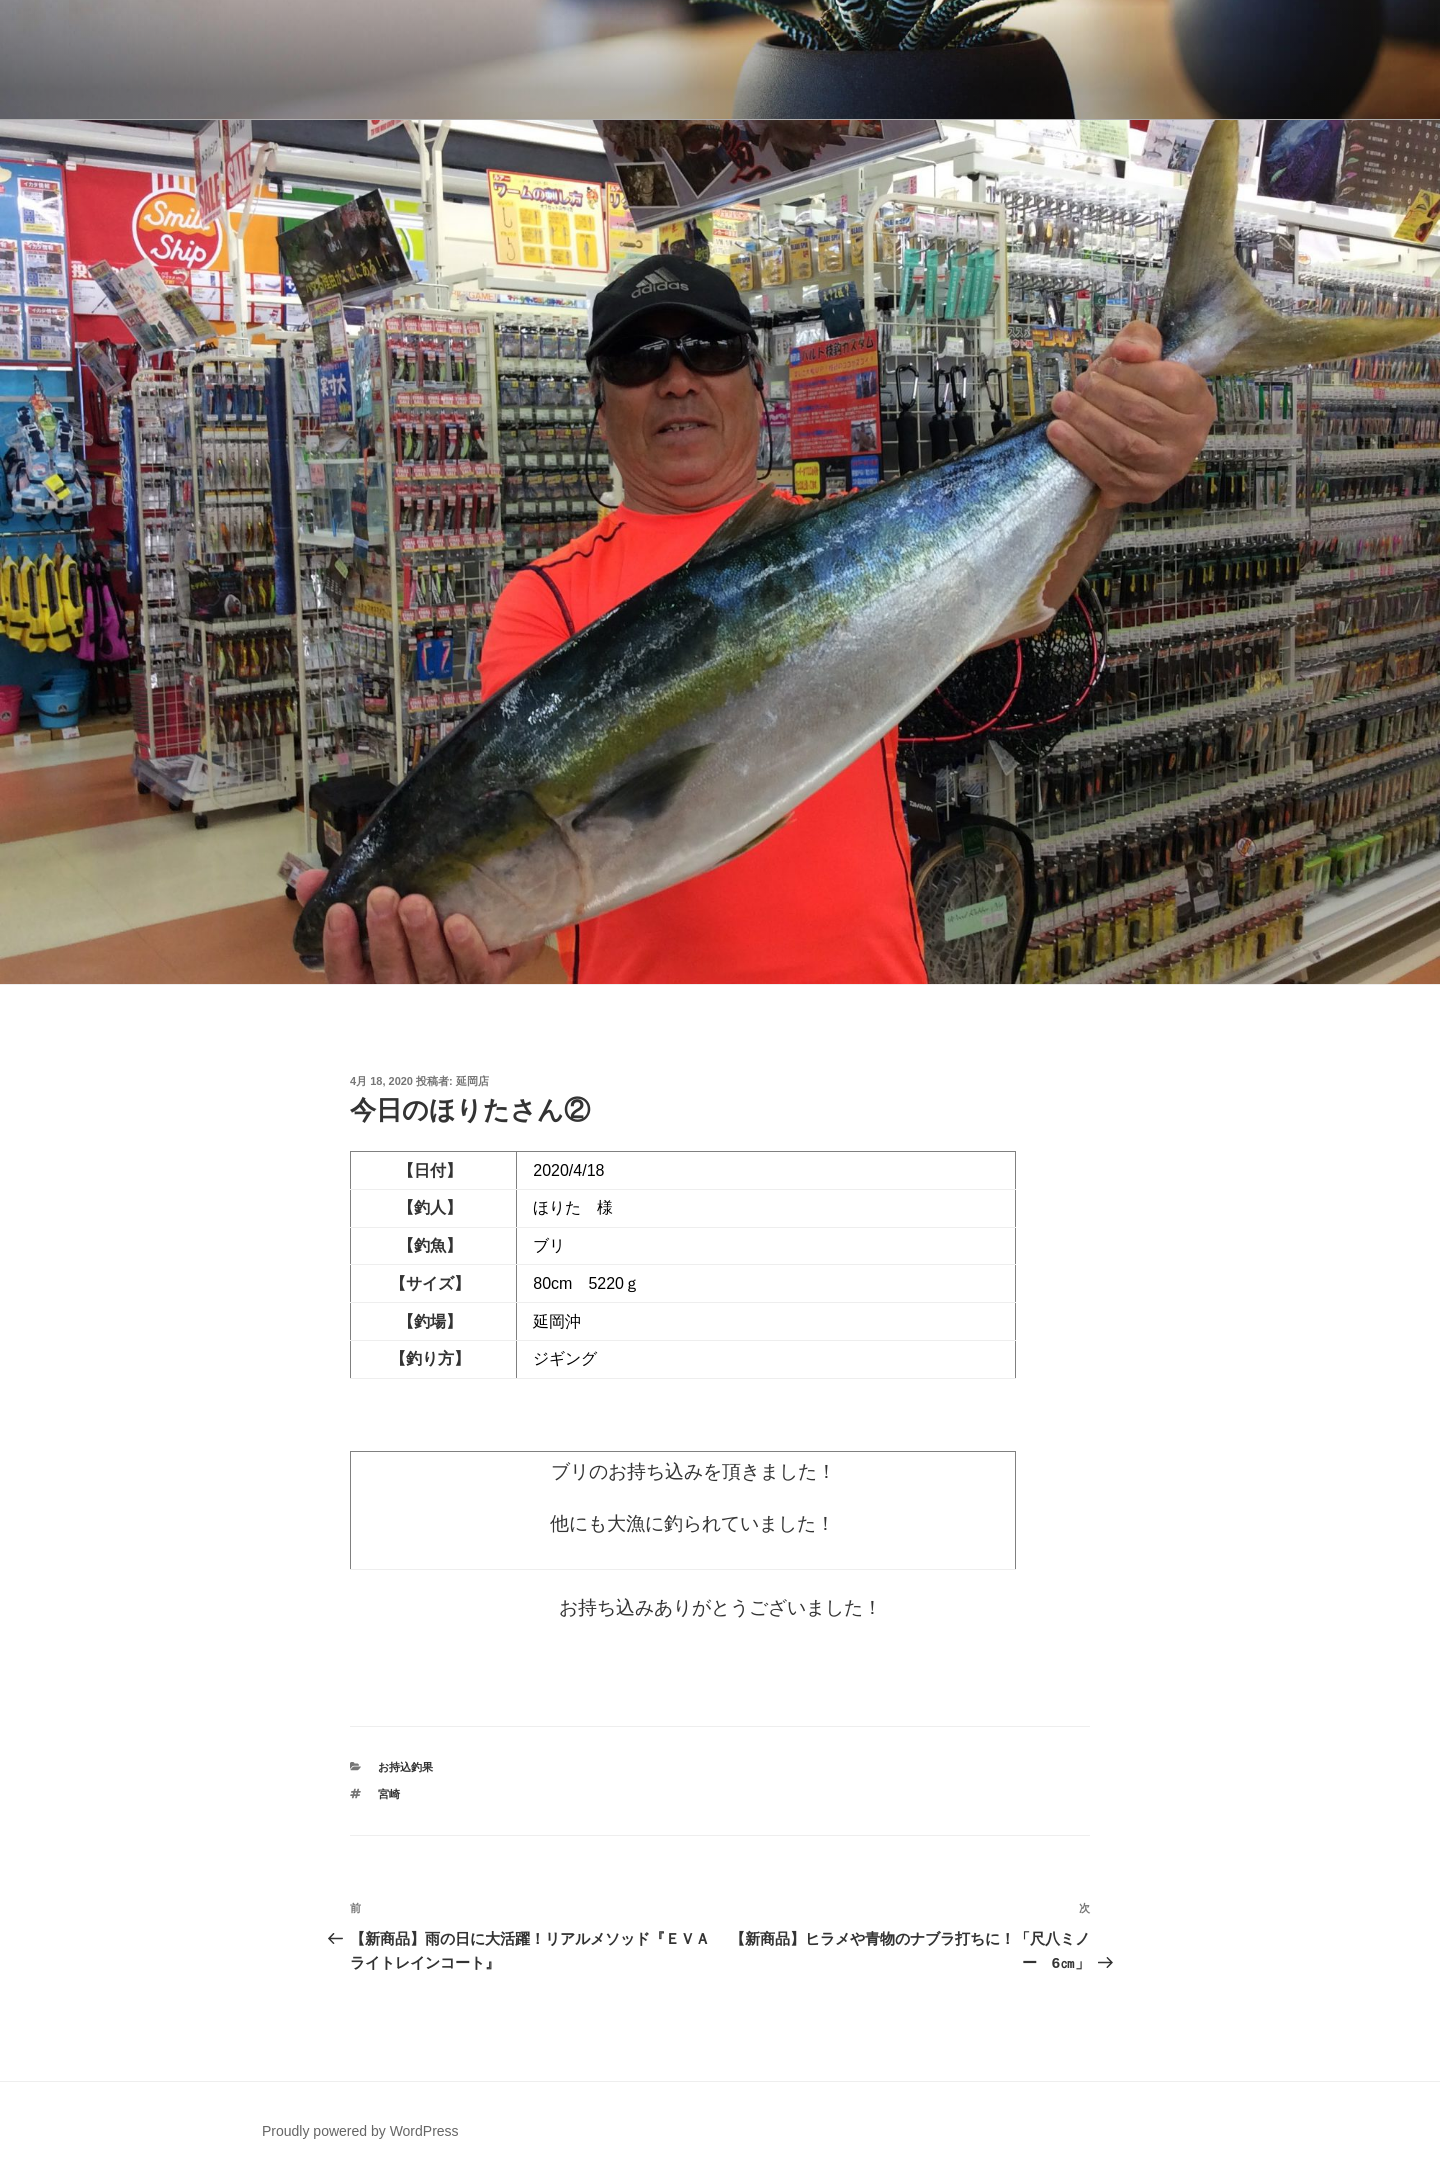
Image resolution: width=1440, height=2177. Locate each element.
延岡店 (472, 1081)
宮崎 (389, 1794)
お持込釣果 (405, 1767)
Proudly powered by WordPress (360, 2131)
